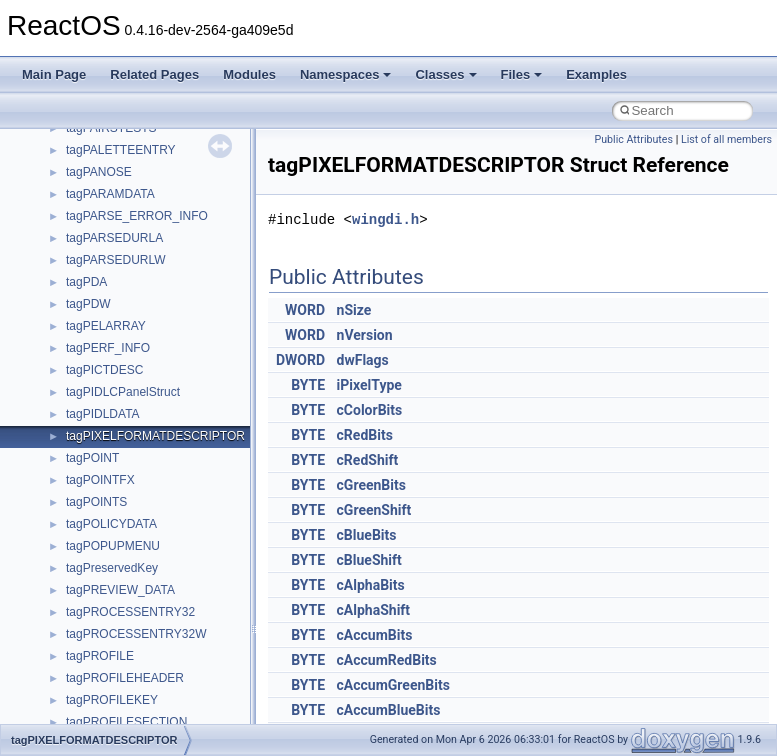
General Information (87, 335)
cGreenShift (374, 510)
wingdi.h (385, 219)
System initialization (86, 225)
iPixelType (369, 385)
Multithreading (71, 247)
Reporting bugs (74, 181)
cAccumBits (375, 635)
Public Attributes (633, 139)
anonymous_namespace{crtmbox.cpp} (168, 643)
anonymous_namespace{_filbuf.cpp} (162, 577)
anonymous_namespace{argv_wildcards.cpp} (186, 599)
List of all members (726, 139)
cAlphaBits (371, 585)
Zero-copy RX (71, 203)
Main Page (54, 74)
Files (522, 74)
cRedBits (365, 435)
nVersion (365, 335)
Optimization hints (81, 269)
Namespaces (346, 74)
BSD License (68, 313)
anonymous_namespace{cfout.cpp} (159, 621)
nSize (354, 310)
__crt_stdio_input (111, 489)
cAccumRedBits (387, 660)
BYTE (308, 385)
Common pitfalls (77, 137)
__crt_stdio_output (115, 511)
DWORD (300, 360)
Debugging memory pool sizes (114, 159)
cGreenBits (371, 485)
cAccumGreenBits (393, 685)
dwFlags (363, 360)
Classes (445, 74)
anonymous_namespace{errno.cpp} (160, 665)
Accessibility (98, 555)
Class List (76, 467)
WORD (305, 310)
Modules (249, 74)
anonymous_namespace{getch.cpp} (161, 709)
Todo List (58, 357)
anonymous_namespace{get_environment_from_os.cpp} (216, 687)
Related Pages (154, 74)
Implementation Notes (92, 291)
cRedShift (368, 460)
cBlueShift (369, 560)
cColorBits (370, 410)
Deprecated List (76, 379)
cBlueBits (367, 535)
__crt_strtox (97, 533)
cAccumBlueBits (389, 710)
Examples (596, 74)
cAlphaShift (374, 610)
